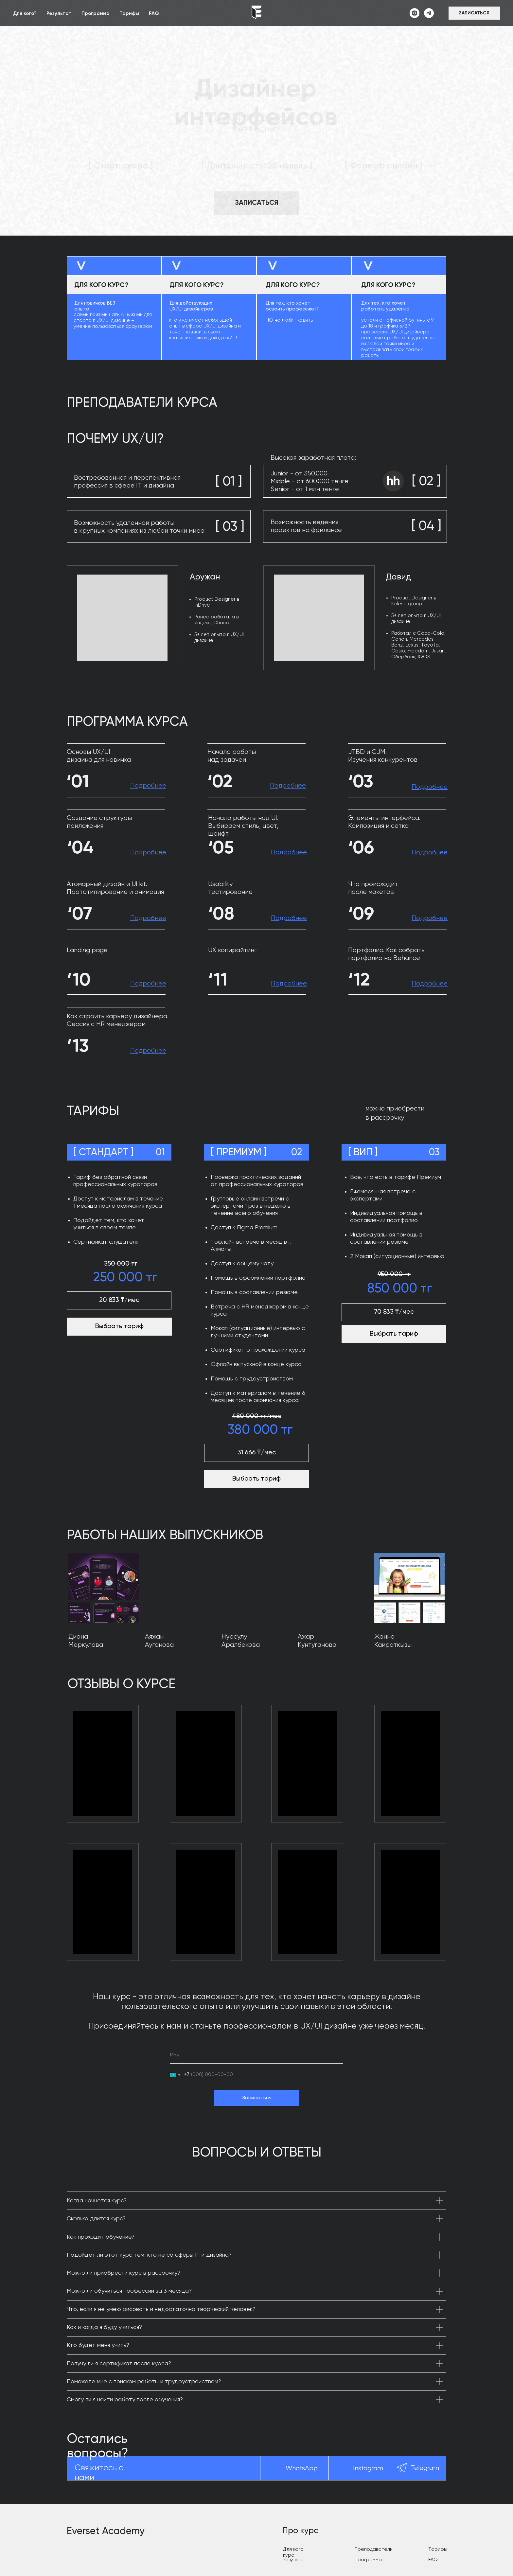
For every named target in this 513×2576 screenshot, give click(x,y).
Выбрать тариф (256, 1479)
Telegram (425, 2468)
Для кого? (25, 13)
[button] (474, 13)
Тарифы (129, 13)
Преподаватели (374, 2549)
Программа (95, 13)
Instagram (368, 2468)
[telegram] (429, 13)
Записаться (257, 2098)
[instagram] (414, 13)
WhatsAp (299, 2468)
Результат (59, 13)
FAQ (154, 13)
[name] (256, 2055)
